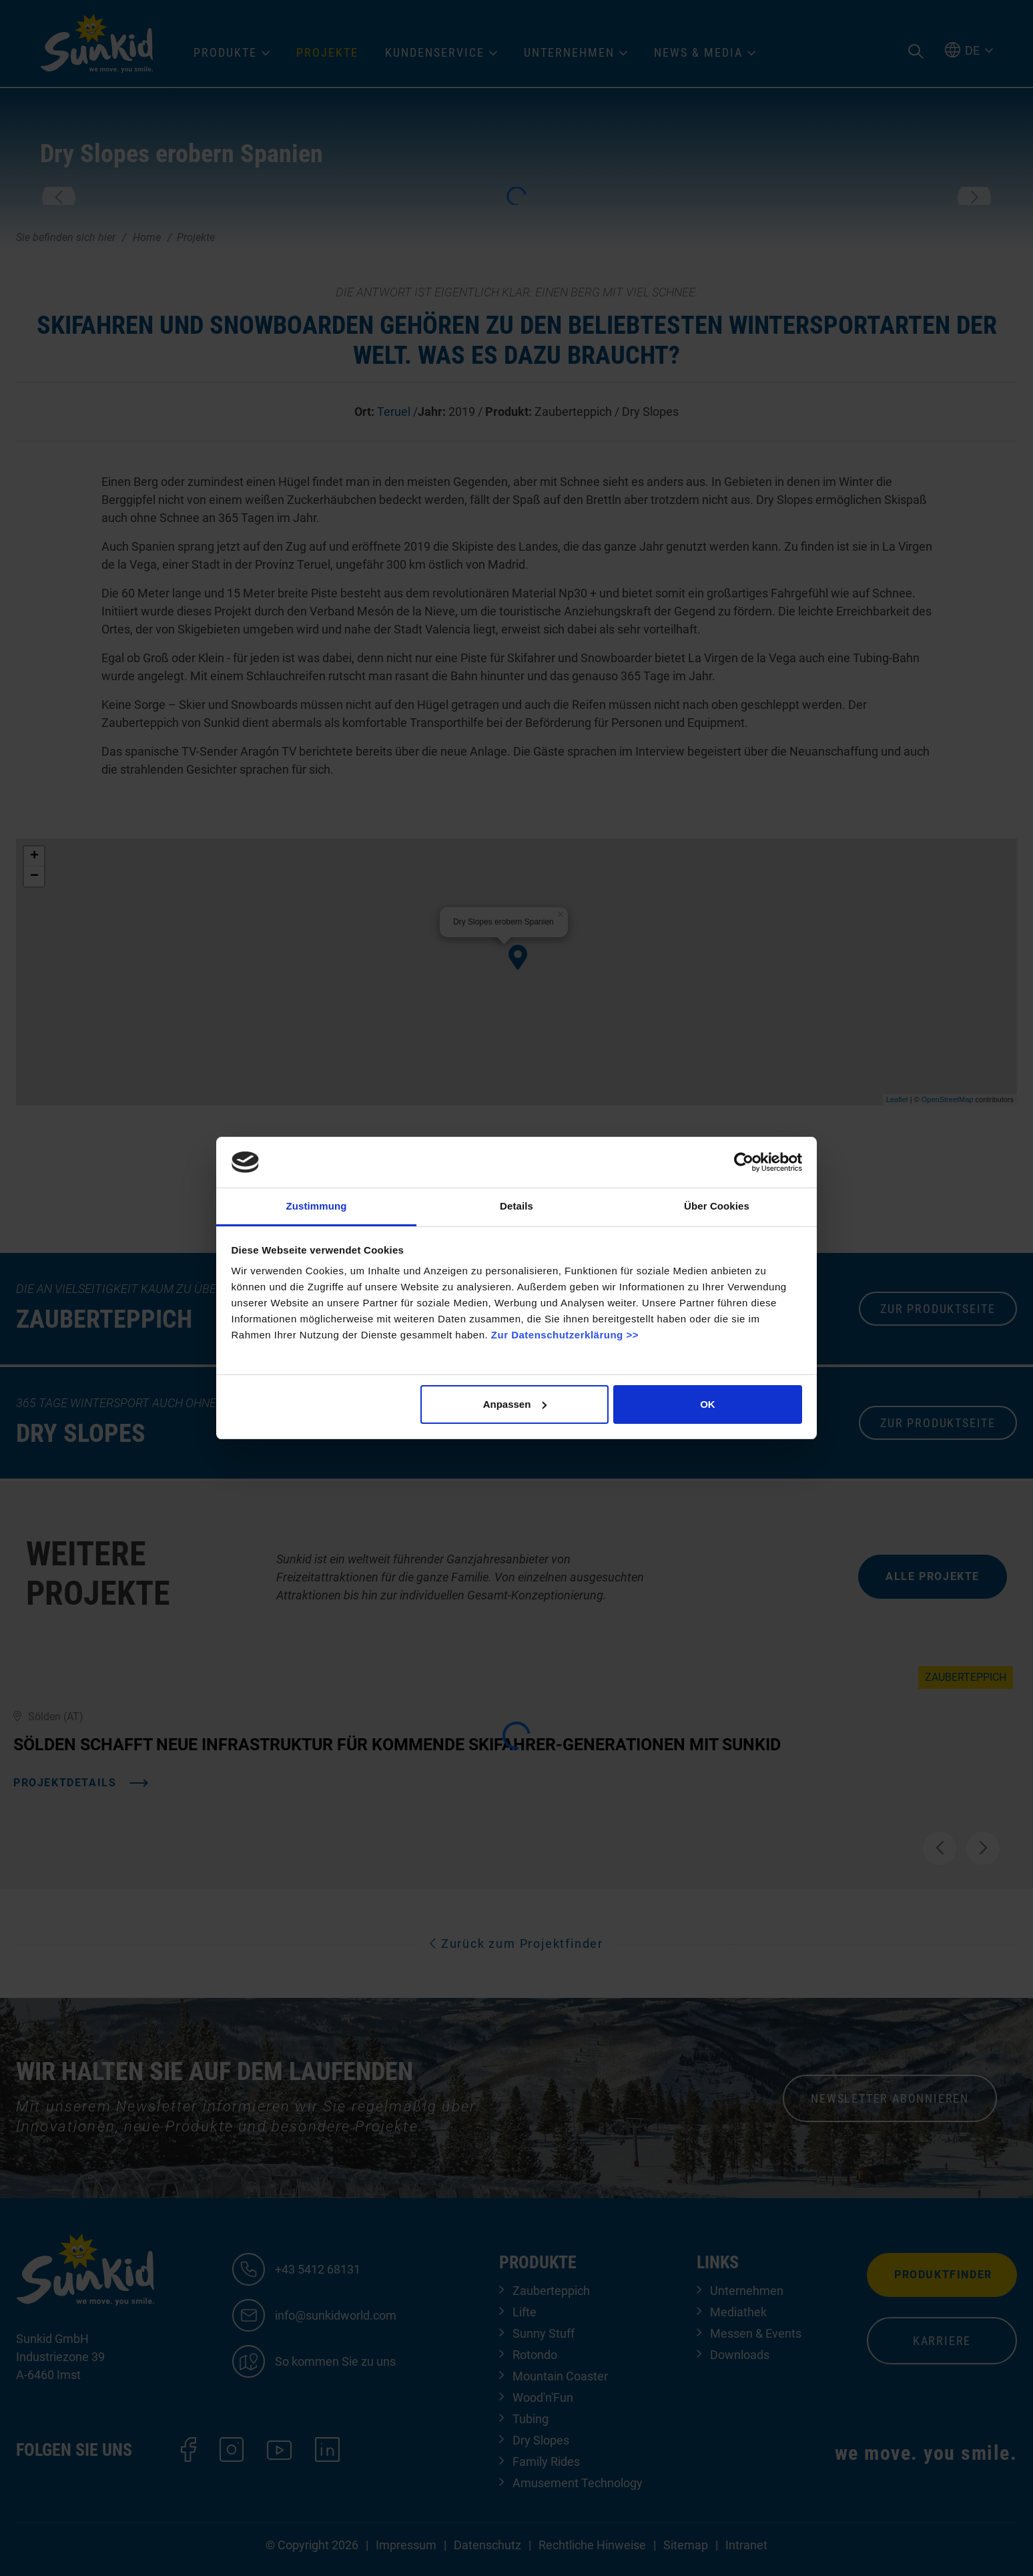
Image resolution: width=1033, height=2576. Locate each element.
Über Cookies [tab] (716, 1206)
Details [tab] (516, 1206)
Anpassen (515, 1404)
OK (707, 1404)
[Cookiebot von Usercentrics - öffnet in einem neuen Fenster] (743, 1162)
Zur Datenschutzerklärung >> (565, 1334)
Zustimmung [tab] (316, 1206)
